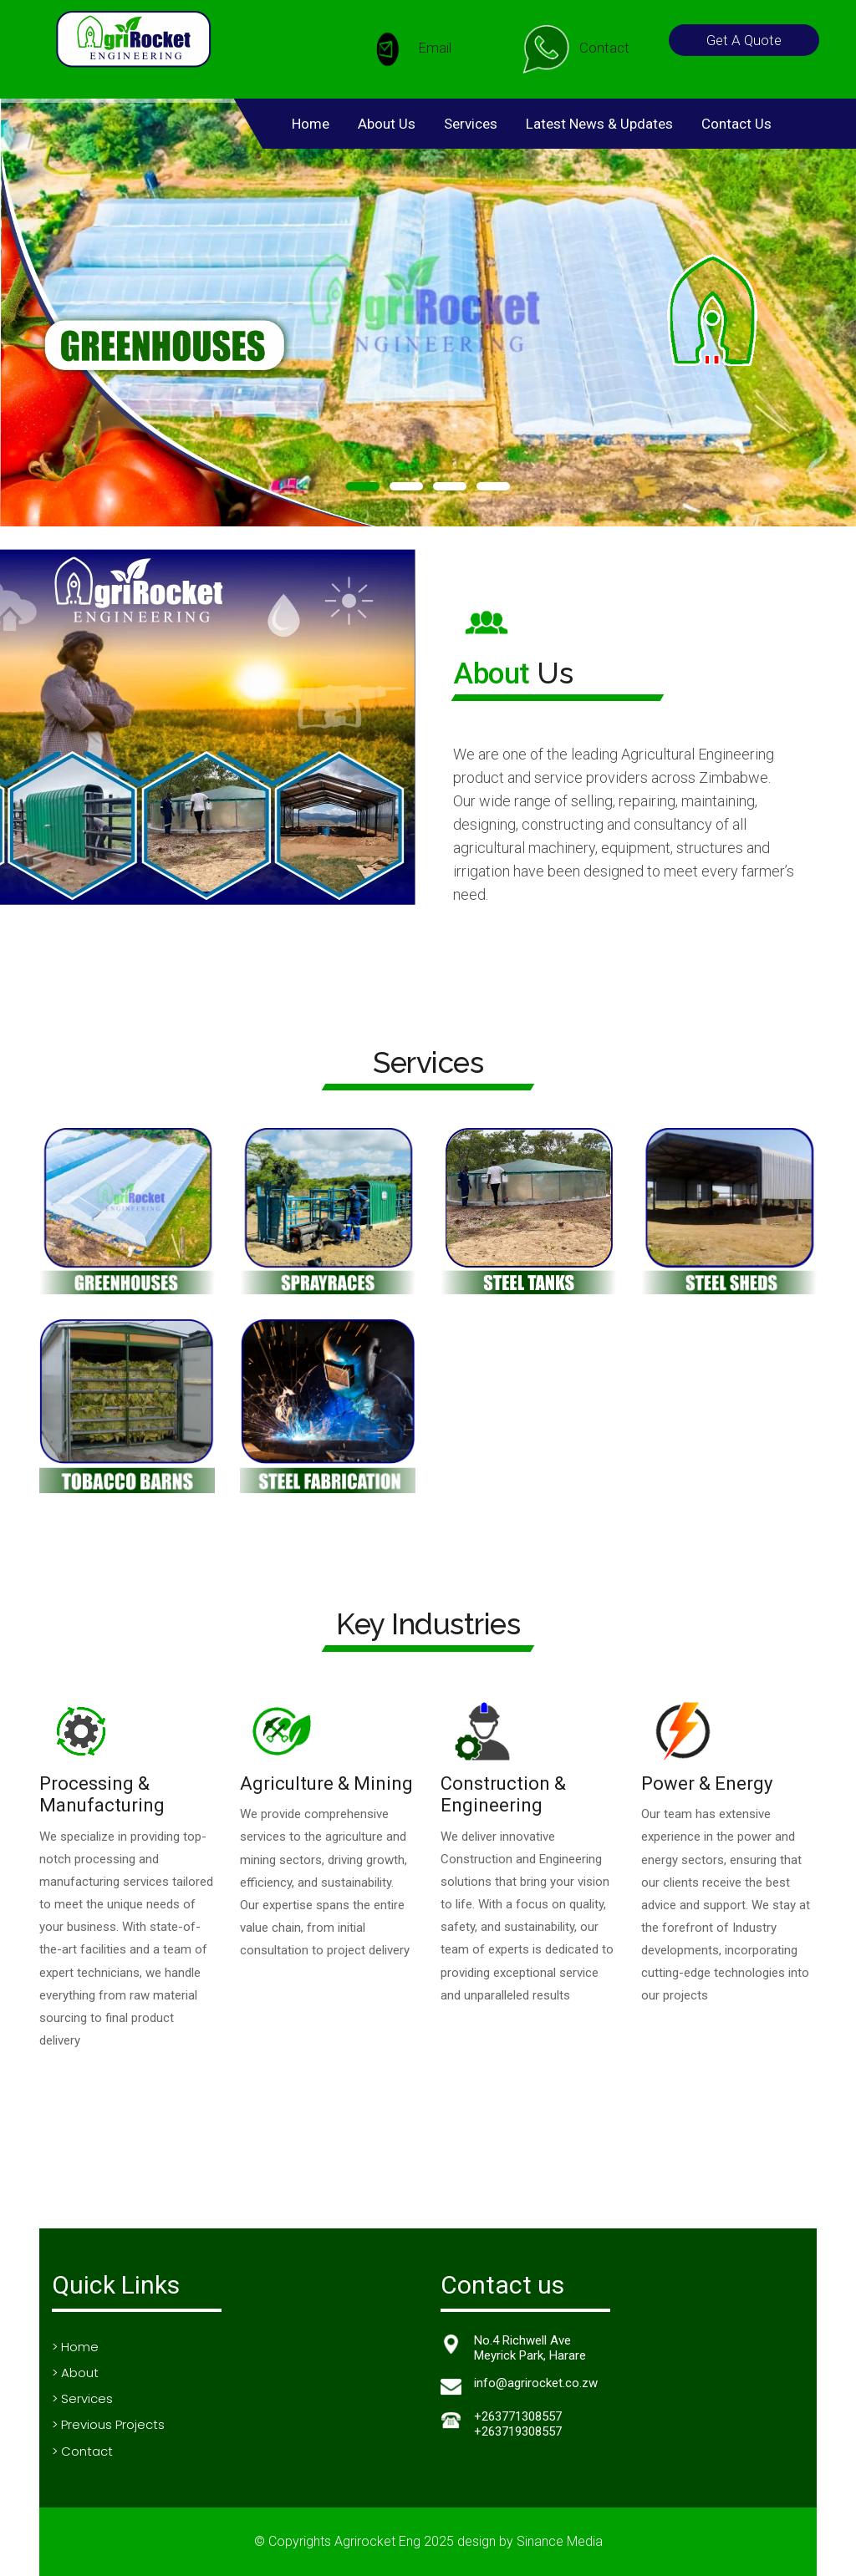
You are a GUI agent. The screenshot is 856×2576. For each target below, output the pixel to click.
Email (405, 49)
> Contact (82, 2451)
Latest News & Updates (599, 123)
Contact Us (736, 123)
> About (75, 2372)
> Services (82, 2398)
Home (310, 123)
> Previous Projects (108, 2424)
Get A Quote (744, 40)
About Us (386, 123)
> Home (75, 2346)
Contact (575, 49)
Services (470, 123)
